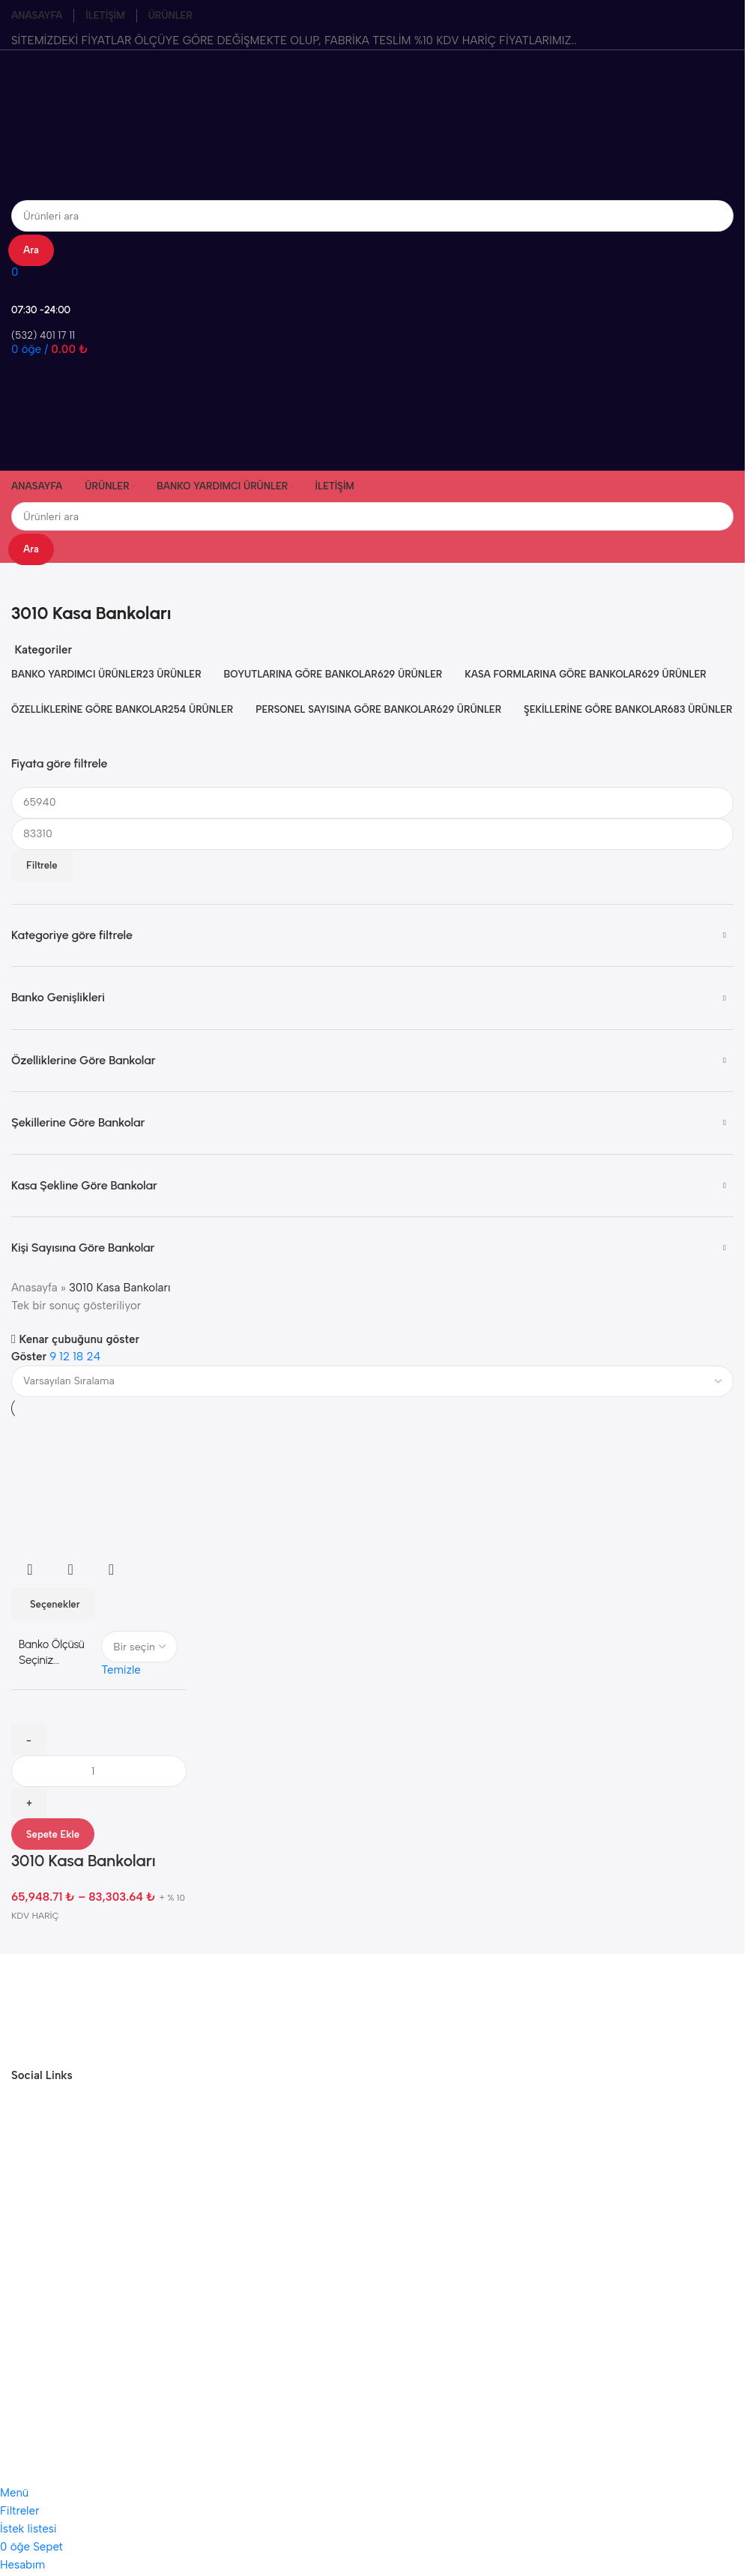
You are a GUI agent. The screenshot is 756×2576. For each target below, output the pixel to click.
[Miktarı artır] (29, 1802)
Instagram (362, 2329)
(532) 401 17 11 (362, 2254)
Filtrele (42, 865)
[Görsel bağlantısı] (67, 2009)
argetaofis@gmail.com (362, 2226)
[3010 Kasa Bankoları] (99, 1484)
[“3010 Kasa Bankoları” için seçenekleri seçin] (52, 1604)
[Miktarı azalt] (28, 1739)
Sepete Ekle (52, 1834)
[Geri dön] (30, 581)
